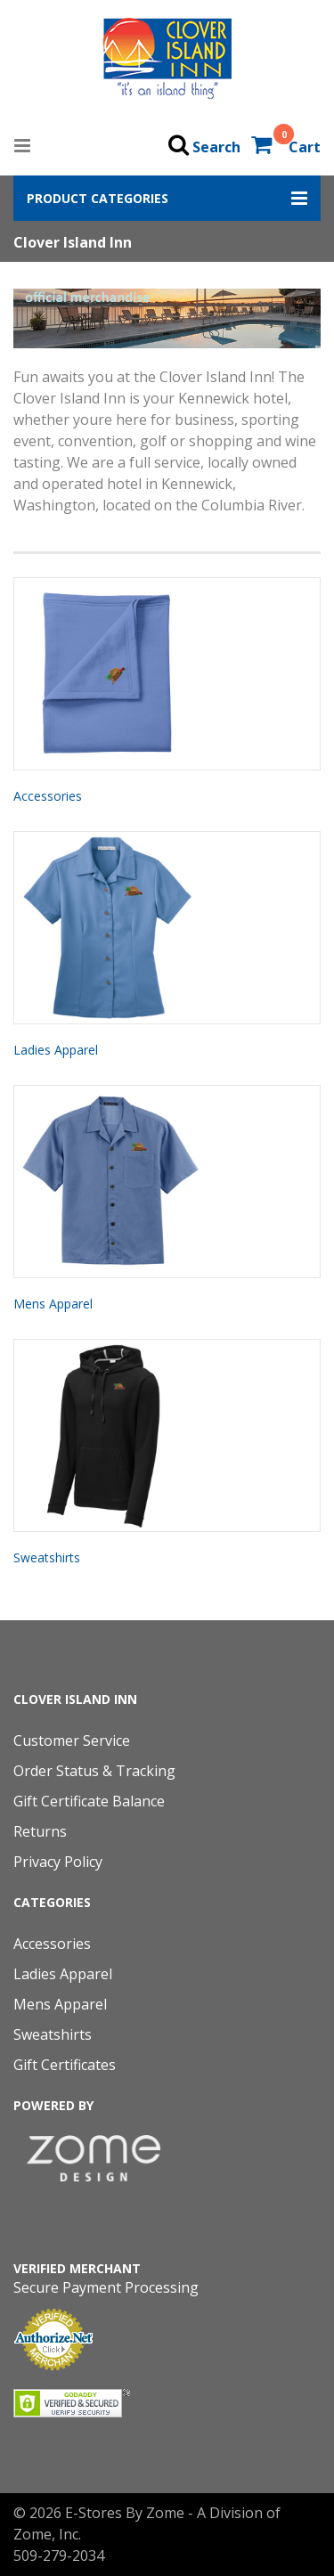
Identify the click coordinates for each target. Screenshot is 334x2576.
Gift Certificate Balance (89, 1801)
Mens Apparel (53, 1303)
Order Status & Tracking (94, 1771)
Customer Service (71, 1740)
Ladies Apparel (55, 1049)
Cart (305, 147)
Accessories (47, 795)
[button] (167, 198)
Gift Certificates (64, 2065)
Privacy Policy (57, 1861)
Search (216, 147)
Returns (40, 1831)
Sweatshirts (46, 1557)
